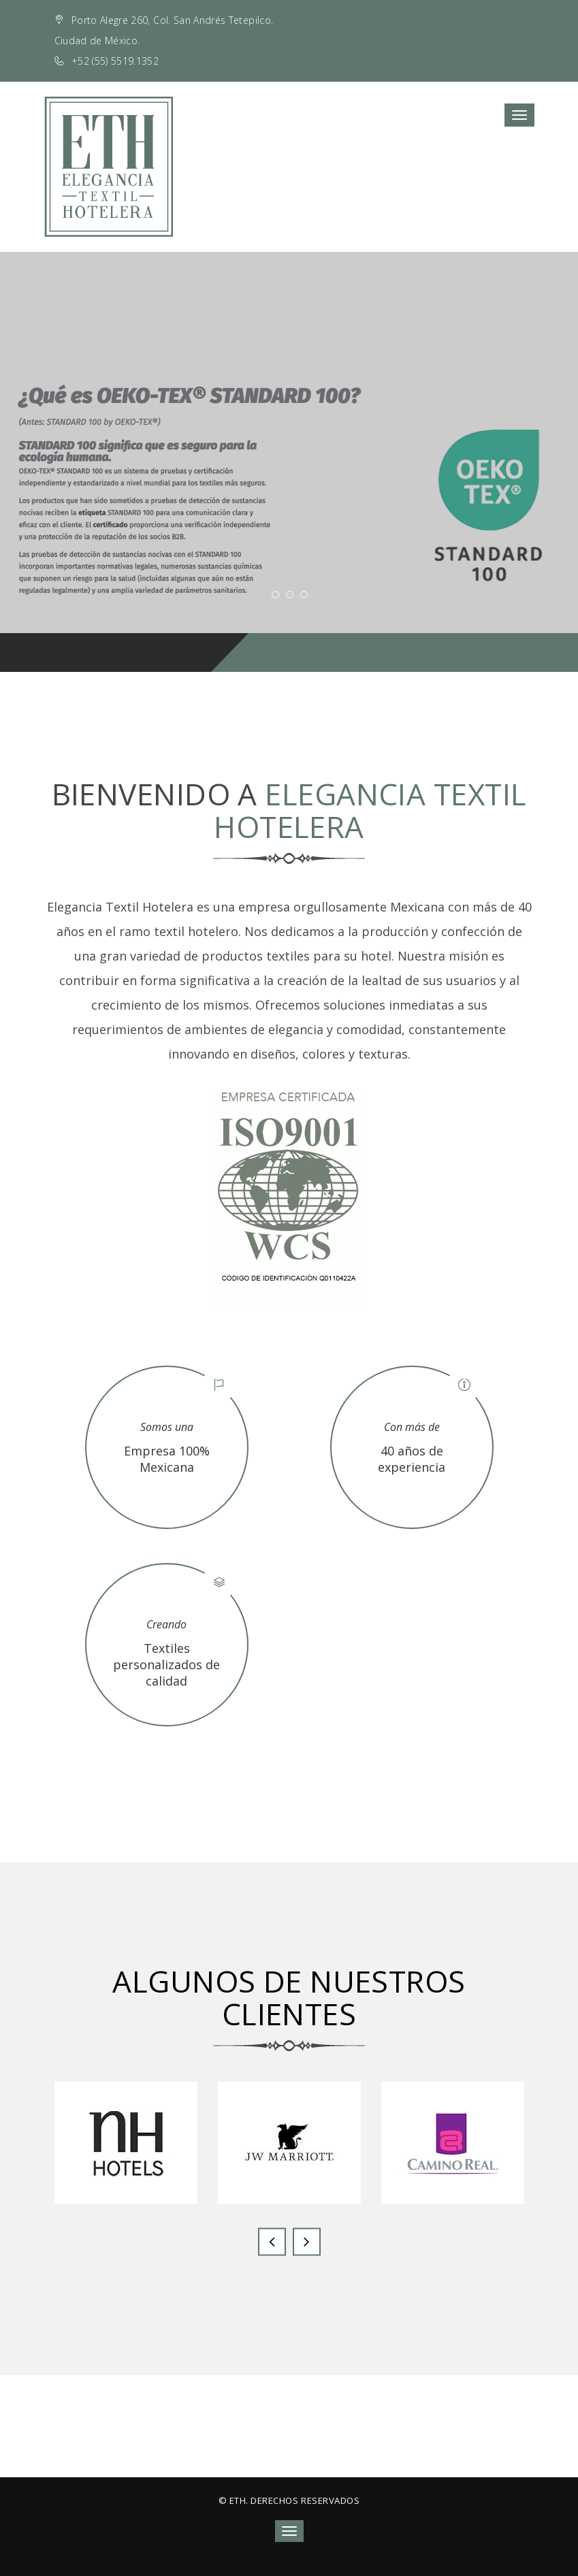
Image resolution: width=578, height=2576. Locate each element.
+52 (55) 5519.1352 (115, 60)
